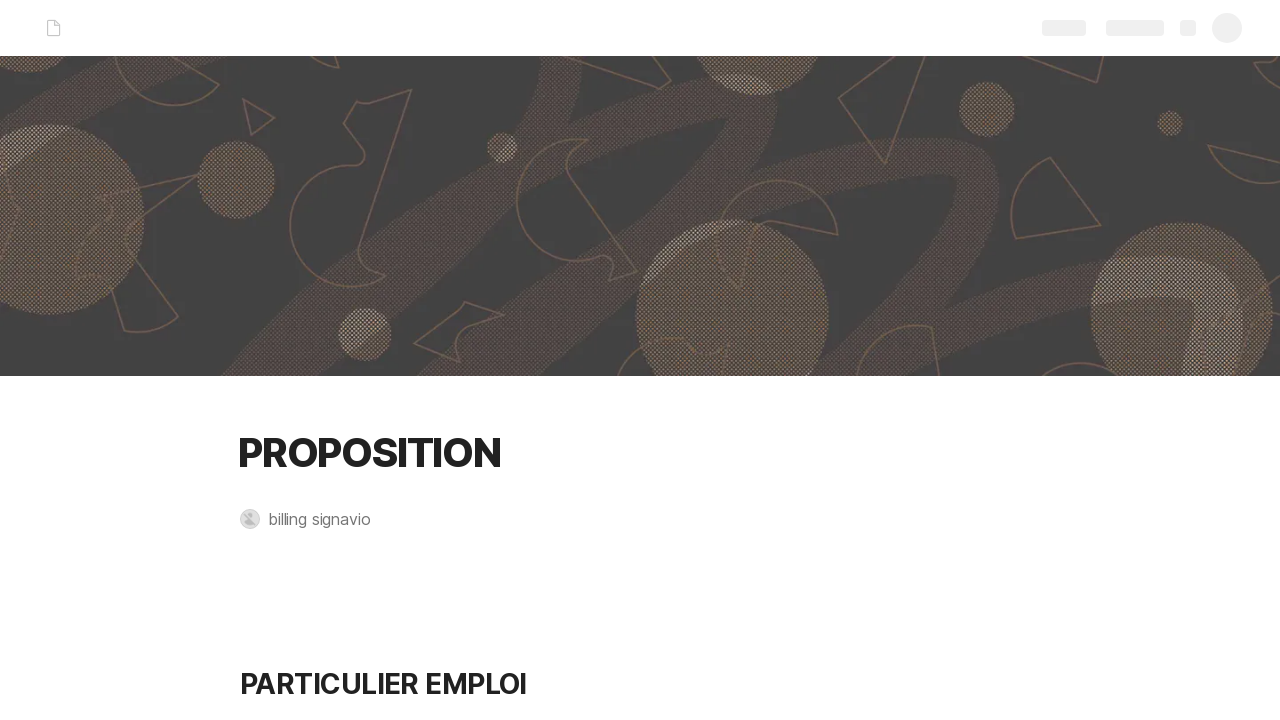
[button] (315, 519)
